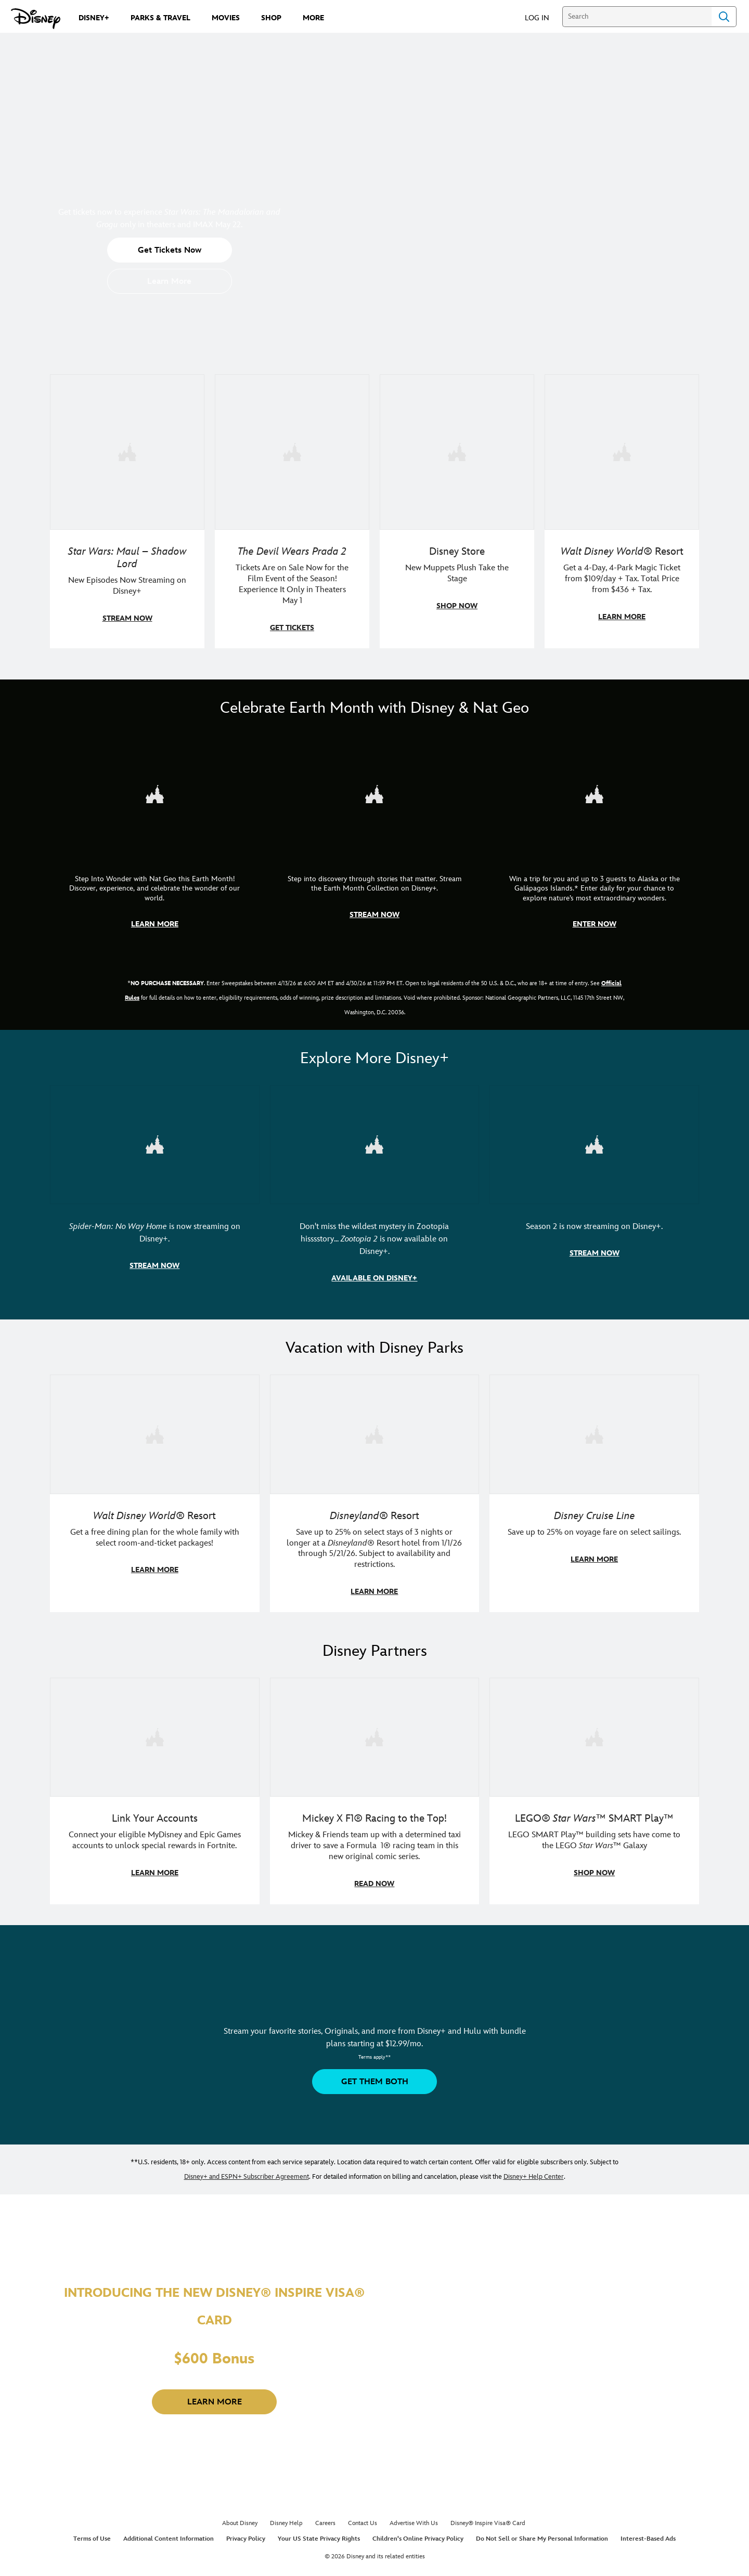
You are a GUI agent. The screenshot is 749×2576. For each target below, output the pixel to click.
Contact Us (362, 2518)
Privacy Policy (245, 2534)
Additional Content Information (168, 2534)
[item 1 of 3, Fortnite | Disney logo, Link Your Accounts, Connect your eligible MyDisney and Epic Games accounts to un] (155, 1786)
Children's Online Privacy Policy (417, 2534)
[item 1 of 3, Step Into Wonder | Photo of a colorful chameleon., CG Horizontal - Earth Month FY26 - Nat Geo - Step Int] (155, 838)
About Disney (239, 2518)
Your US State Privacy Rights (319, 2534)
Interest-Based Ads (648, 2534)
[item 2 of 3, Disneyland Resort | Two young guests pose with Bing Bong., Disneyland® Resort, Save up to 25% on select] (375, 1489)
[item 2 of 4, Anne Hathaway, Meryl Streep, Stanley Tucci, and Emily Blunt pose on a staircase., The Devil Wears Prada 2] (292, 510)
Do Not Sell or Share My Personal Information (542, 2534)
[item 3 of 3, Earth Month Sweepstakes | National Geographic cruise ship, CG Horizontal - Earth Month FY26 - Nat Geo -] (594, 838)
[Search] (637, 16)
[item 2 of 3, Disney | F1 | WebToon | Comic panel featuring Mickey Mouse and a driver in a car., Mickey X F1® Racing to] (375, 1786)
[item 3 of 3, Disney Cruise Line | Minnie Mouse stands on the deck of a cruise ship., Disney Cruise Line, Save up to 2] (594, 1489)
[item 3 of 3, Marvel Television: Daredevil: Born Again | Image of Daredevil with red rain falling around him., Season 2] (594, 1189)
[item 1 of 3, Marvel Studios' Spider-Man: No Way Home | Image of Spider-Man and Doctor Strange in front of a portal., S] (155, 1189)
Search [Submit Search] (724, 16)
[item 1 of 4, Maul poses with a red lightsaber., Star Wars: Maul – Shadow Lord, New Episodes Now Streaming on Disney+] (127, 510)
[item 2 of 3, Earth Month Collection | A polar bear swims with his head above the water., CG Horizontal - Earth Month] (375, 838)
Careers (325, 2518)
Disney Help (286, 2518)
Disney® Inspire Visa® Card (487, 2518)
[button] (542, 17)
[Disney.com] (35, 18)
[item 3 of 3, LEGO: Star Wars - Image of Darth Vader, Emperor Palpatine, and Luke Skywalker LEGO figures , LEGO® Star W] (594, 1786)
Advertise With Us (414, 2518)
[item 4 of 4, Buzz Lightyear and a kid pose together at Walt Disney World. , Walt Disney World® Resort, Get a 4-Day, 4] (622, 510)
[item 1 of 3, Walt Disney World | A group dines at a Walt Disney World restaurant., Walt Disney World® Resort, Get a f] (155, 1489)
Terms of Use (92, 2534)
